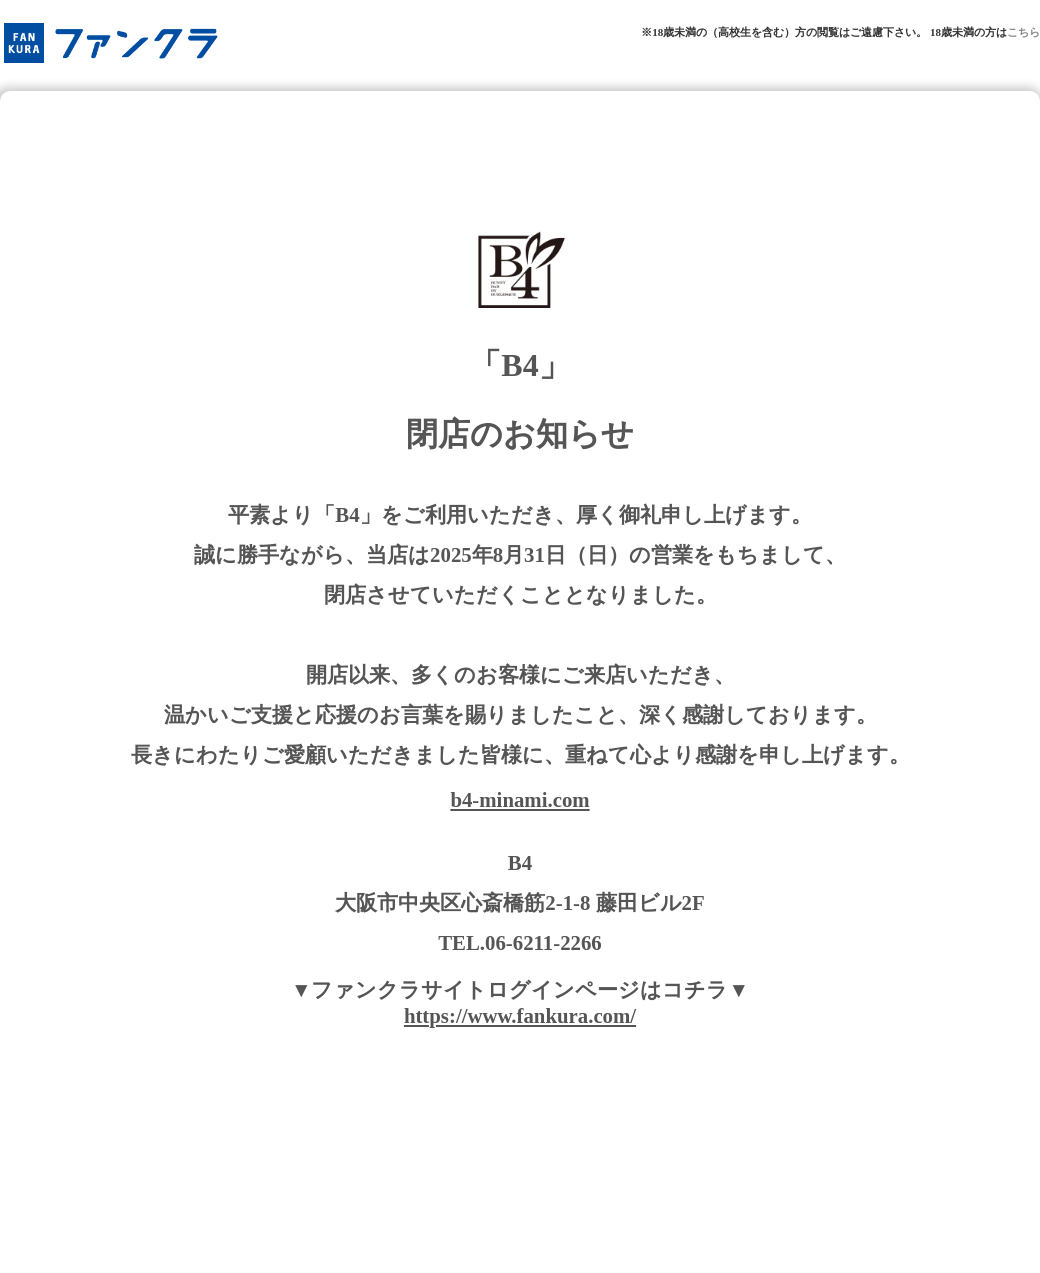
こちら (1023, 32)
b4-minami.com (519, 799)
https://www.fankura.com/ (520, 1015)
